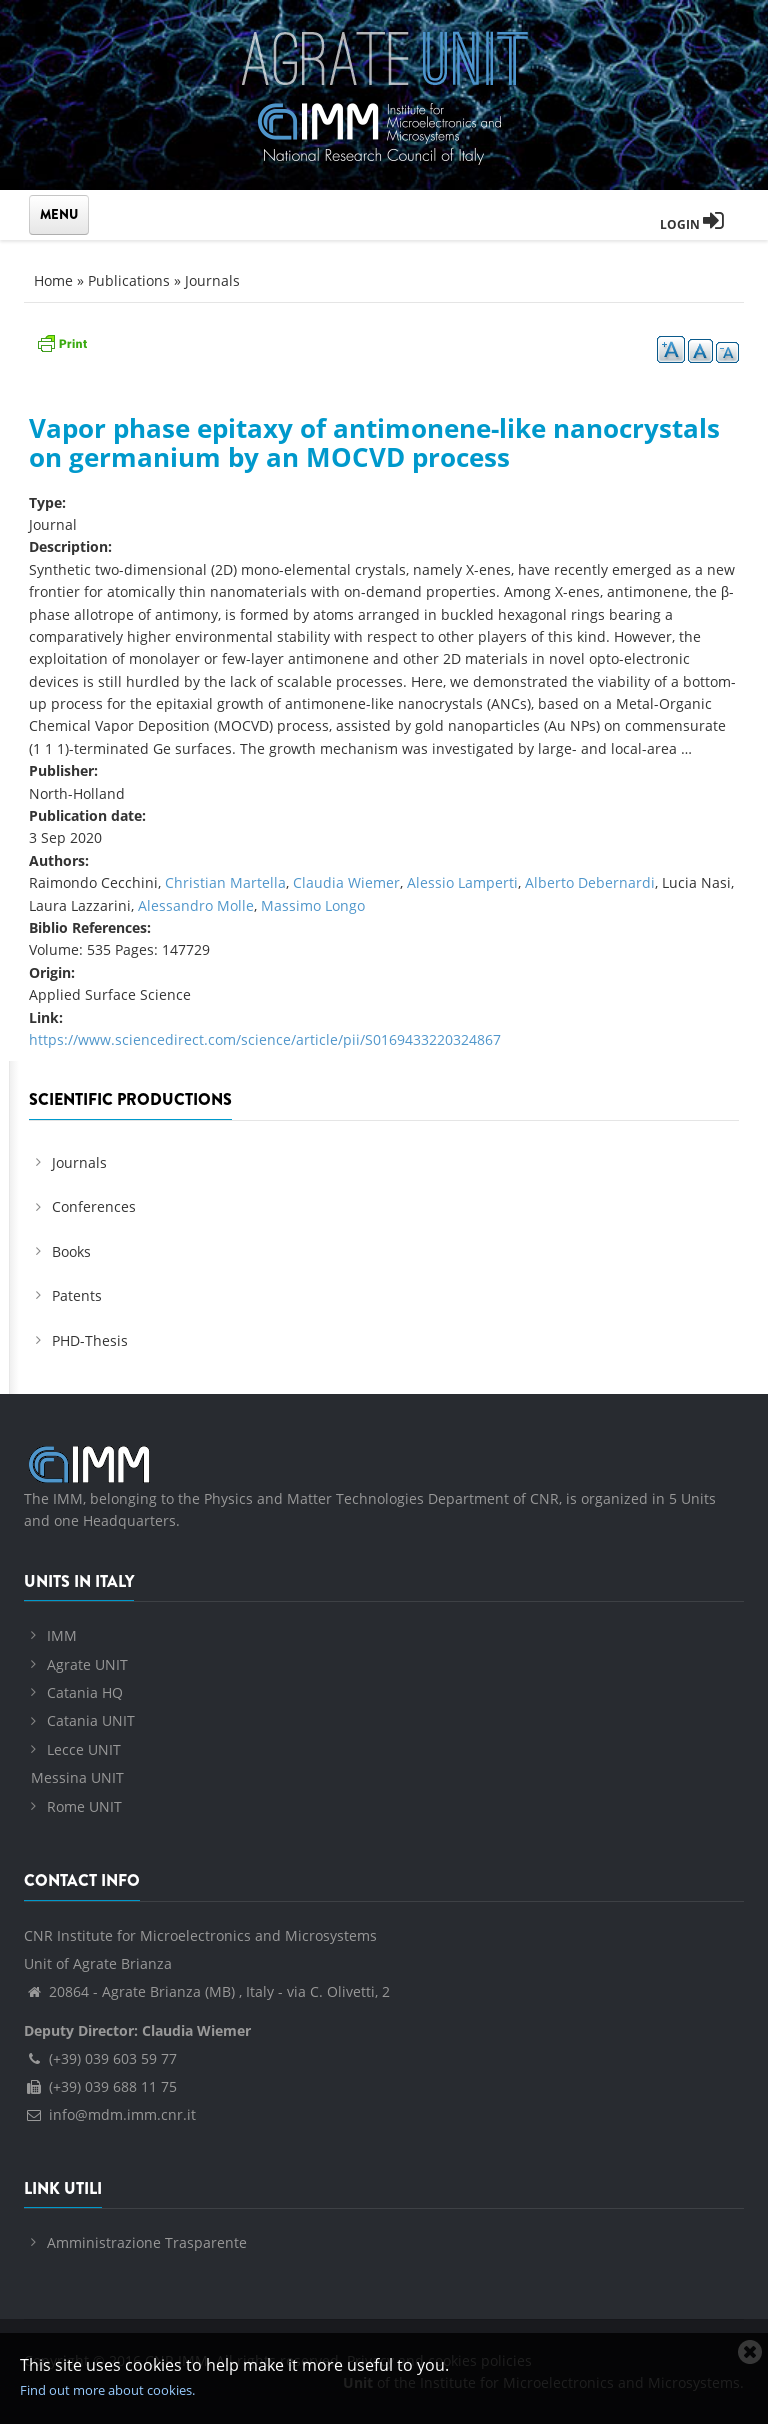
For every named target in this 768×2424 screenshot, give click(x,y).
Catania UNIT (91, 1720)
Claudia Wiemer (346, 882)
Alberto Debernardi (590, 882)
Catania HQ (85, 1692)
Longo (345, 905)
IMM (62, 1635)
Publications (129, 280)
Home (53, 280)
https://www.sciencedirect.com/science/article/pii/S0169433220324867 (265, 1039)
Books (71, 1251)
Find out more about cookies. (107, 2390)
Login (692, 224)
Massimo (293, 905)
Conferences (94, 1206)
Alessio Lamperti (462, 882)
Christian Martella (225, 882)
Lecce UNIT (84, 1749)
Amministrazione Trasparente (147, 2242)
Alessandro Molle (196, 905)
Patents (77, 1295)
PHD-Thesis (90, 1340)
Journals (212, 280)
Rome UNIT (84, 1806)
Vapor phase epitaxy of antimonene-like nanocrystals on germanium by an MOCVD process (374, 442)
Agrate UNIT (87, 1664)
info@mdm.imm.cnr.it (110, 2114)
